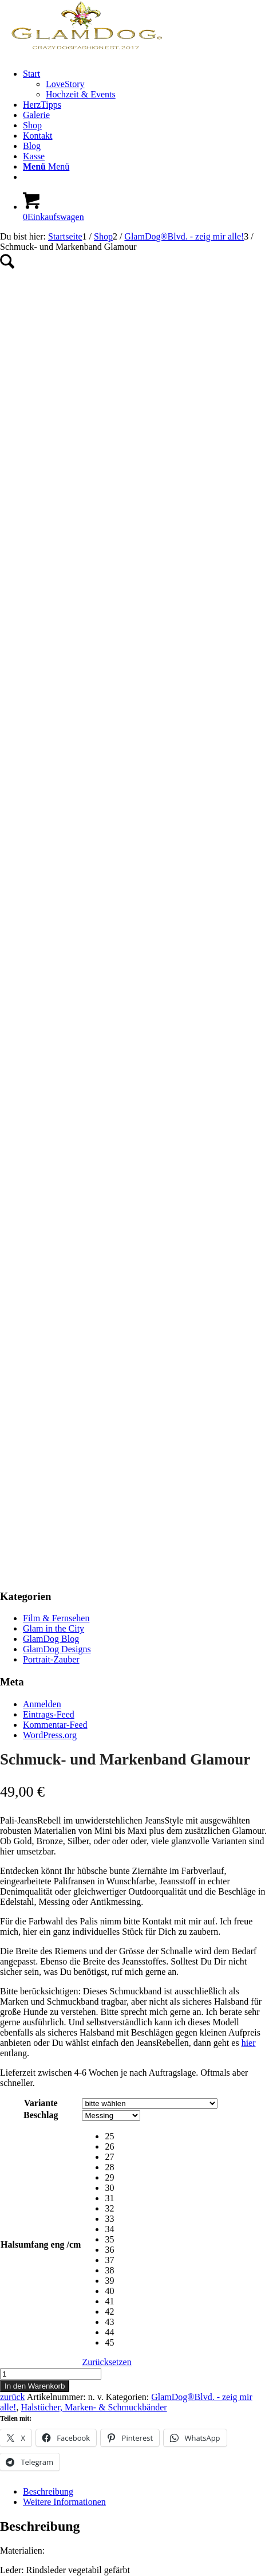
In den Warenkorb (35, 2050)
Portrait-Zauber (51, 1323)
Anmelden (42, 1368)
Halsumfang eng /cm (41, 1909)
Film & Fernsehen (56, 1282)
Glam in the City (53, 1292)
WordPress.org (50, 1399)
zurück (12, 2061)
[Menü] (46, 166)
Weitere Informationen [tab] (64, 2166)
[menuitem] (146, 84)
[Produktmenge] (50, 2038)
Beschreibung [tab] (48, 2156)
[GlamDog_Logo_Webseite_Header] (86, 54)
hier (249, 1707)
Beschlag (40, 1779)
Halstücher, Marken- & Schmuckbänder (94, 2071)
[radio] (161, 1800)
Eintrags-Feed (48, 1378)
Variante (41, 1767)
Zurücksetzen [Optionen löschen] (106, 2026)
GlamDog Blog (51, 1303)
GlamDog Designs (57, 1313)
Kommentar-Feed (55, 1389)
